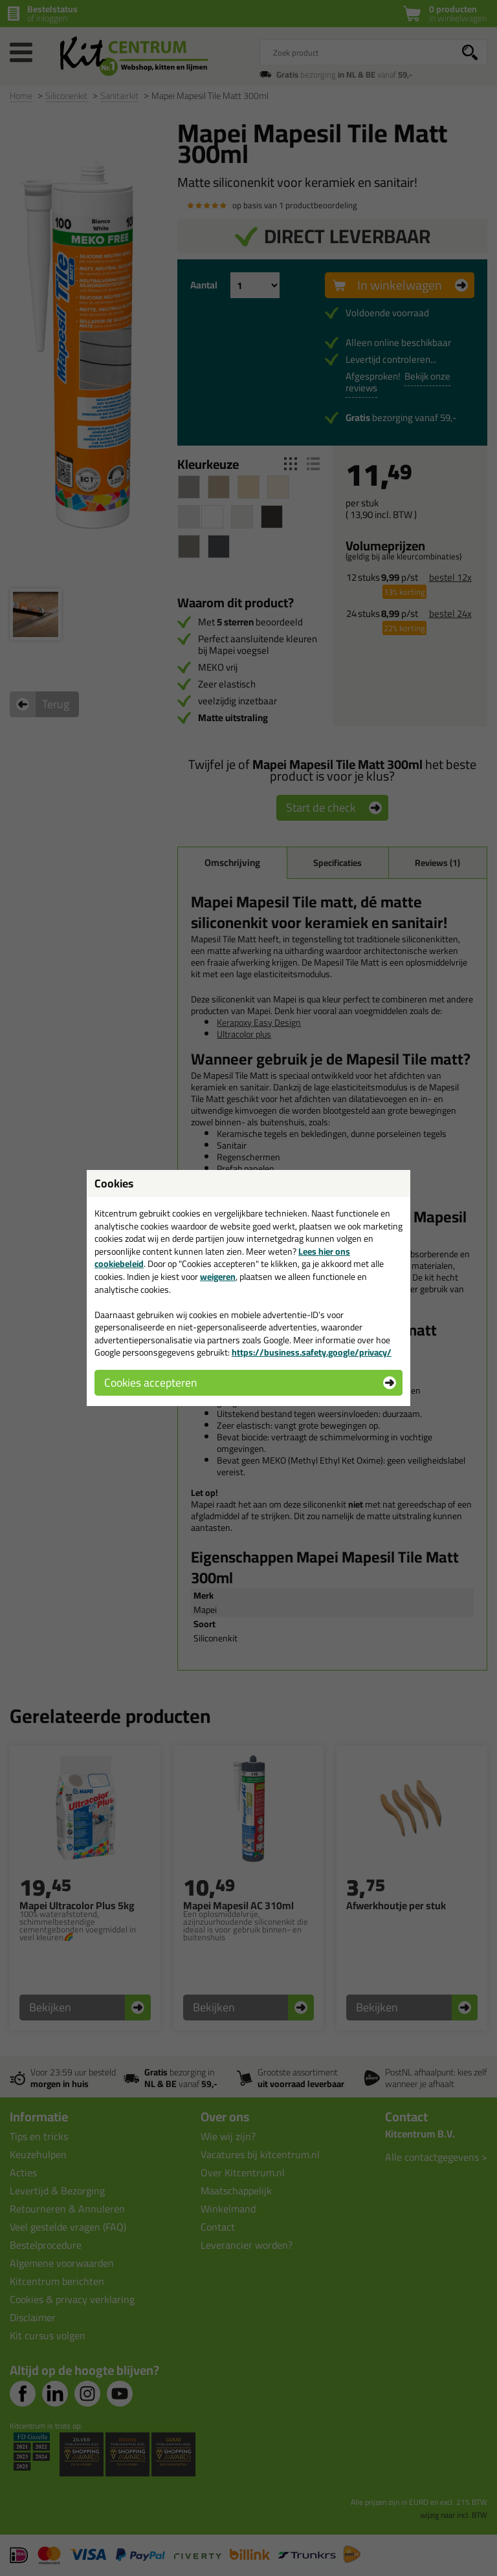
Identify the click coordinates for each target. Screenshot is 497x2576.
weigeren (218, 1276)
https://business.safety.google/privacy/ (312, 1352)
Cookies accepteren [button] (150, 1382)
